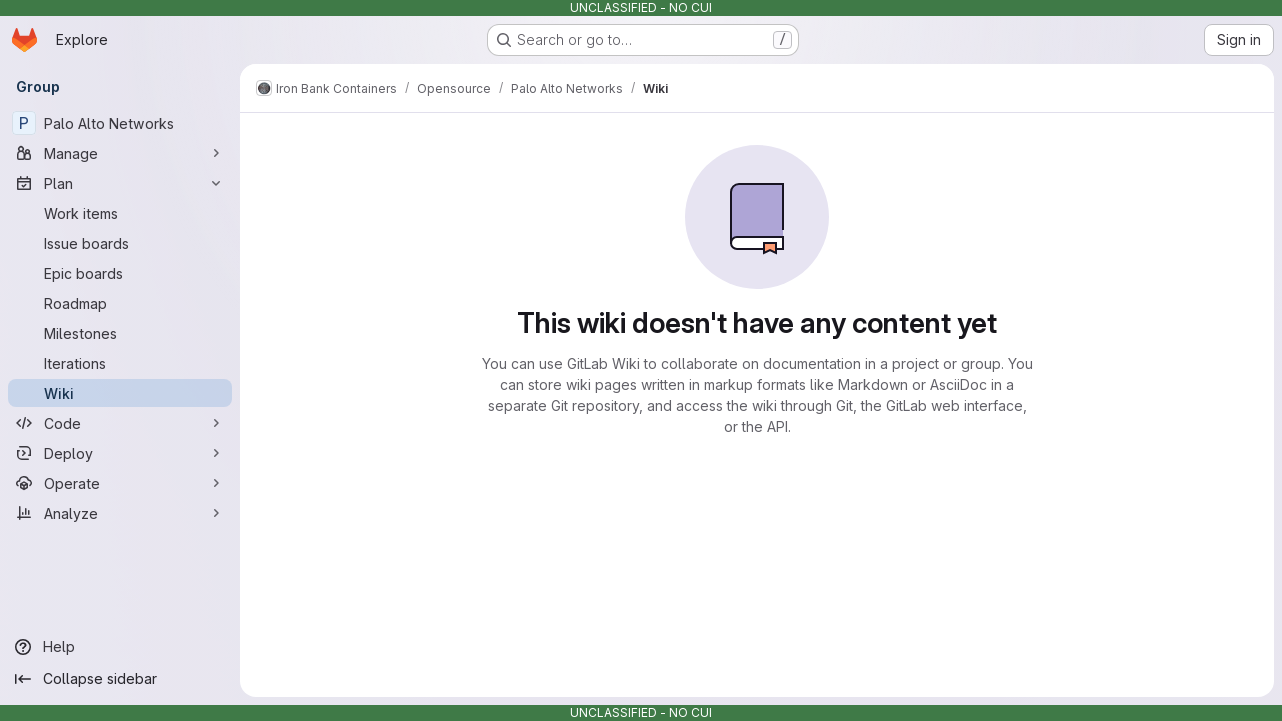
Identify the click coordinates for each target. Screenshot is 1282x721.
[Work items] (120, 213)
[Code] (120, 423)
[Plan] (120, 183)
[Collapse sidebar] (120, 679)
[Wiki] (120, 393)
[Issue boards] (120, 243)
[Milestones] (120, 333)
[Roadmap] (120, 303)
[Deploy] (120, 453)
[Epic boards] (120, 273)
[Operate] (120, 483)
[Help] (120, 647)
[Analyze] (120, 513)
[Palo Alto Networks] (120, 123)
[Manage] (120, 153)
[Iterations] (120, 363)
